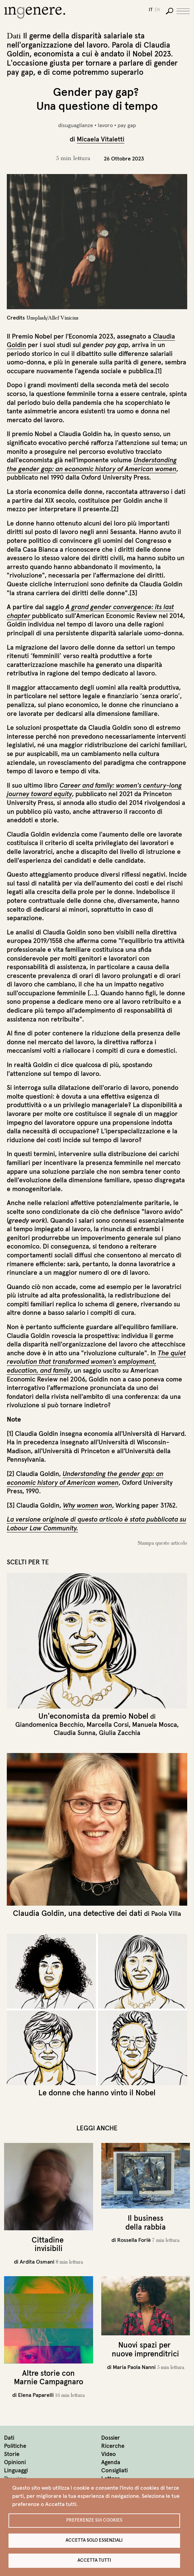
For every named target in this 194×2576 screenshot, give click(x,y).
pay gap (127, 125)
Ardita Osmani (37, 2261)
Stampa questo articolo (162, 1543)
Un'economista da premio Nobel (93, 1716)
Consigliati (114, 2470)
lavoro (105, 125)
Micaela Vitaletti (100, 139)
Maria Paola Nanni (134, 2367)
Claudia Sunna (74, 1733)
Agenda (110, 2462)
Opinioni (15, 2462)
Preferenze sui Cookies (94, 2520)
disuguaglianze (75, 125)
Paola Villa (166, 1913)
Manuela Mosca (154, 1724)
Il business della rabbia (145, 2222)
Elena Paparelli (36, 2394)
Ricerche (112, 2446)
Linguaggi (16, 2470)
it (151, 10)
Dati (9, 2437)
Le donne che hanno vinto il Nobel (97, 2092)
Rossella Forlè (134, 2239)
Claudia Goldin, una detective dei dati (77, 1913)
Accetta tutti (94, 2560)
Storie (11, 2454)
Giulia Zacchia (119, 1733)
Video (108, 2454)
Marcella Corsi (108, 1724)
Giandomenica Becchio (49, 1724)
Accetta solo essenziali (94, 2540)
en (157, 10)
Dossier (110, 2437)
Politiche (15, 2446)
